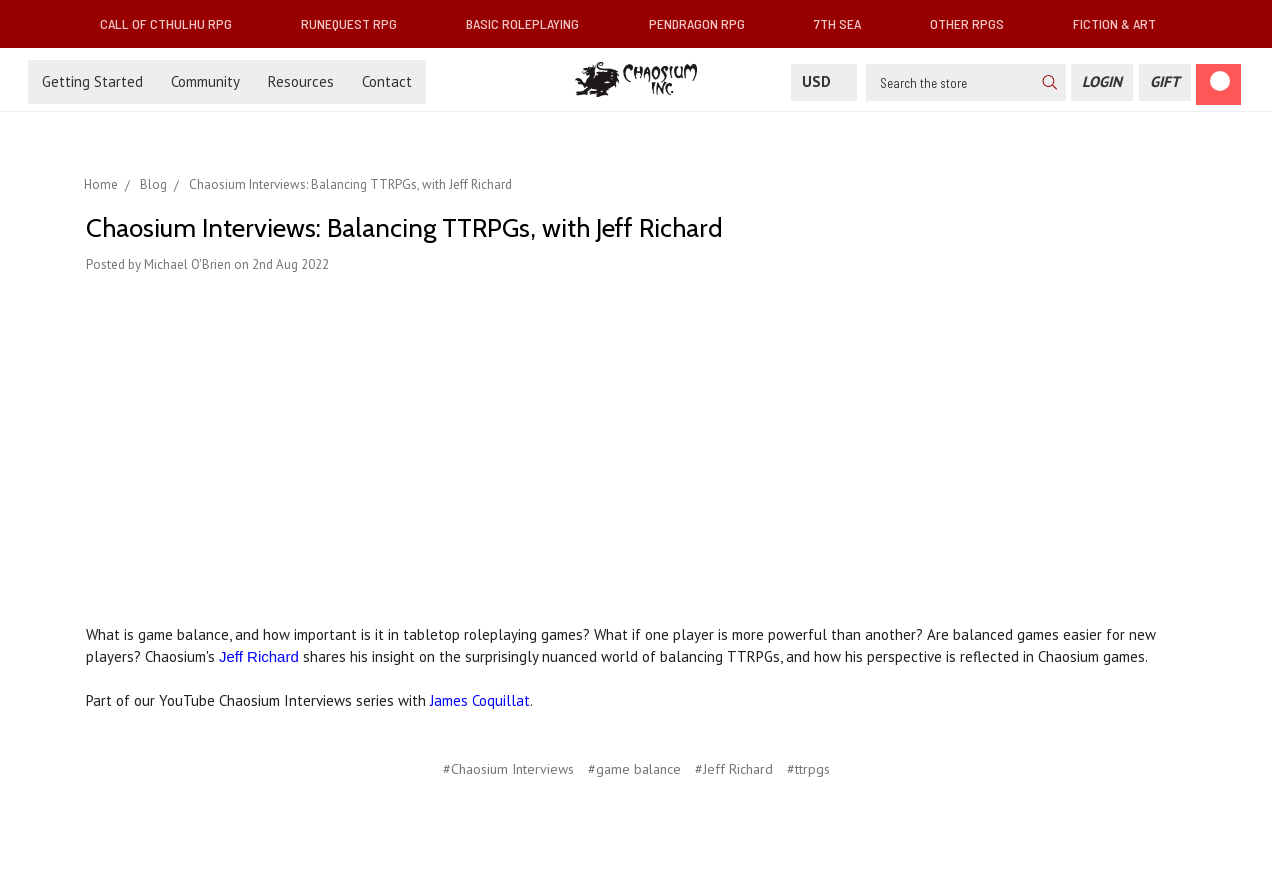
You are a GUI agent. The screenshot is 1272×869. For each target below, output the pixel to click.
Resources (301, 81)
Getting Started (92, 81)
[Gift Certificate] (1165, 82)
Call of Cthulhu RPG (174, 23)
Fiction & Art (1122, 23)
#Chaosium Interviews (508, 769)
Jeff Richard (259, 656)
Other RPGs (975, 23)
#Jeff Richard (734, 769)
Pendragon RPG (705, 23)
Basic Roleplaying (530, 23)
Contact (387, 81)
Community (205, 81)
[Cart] (1218, 84)
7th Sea (845, 23)
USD (824, 81)
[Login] (1102, 82)
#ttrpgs (808, 769)
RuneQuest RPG (357, 23)
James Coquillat (480, 700)
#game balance (634, 769)
